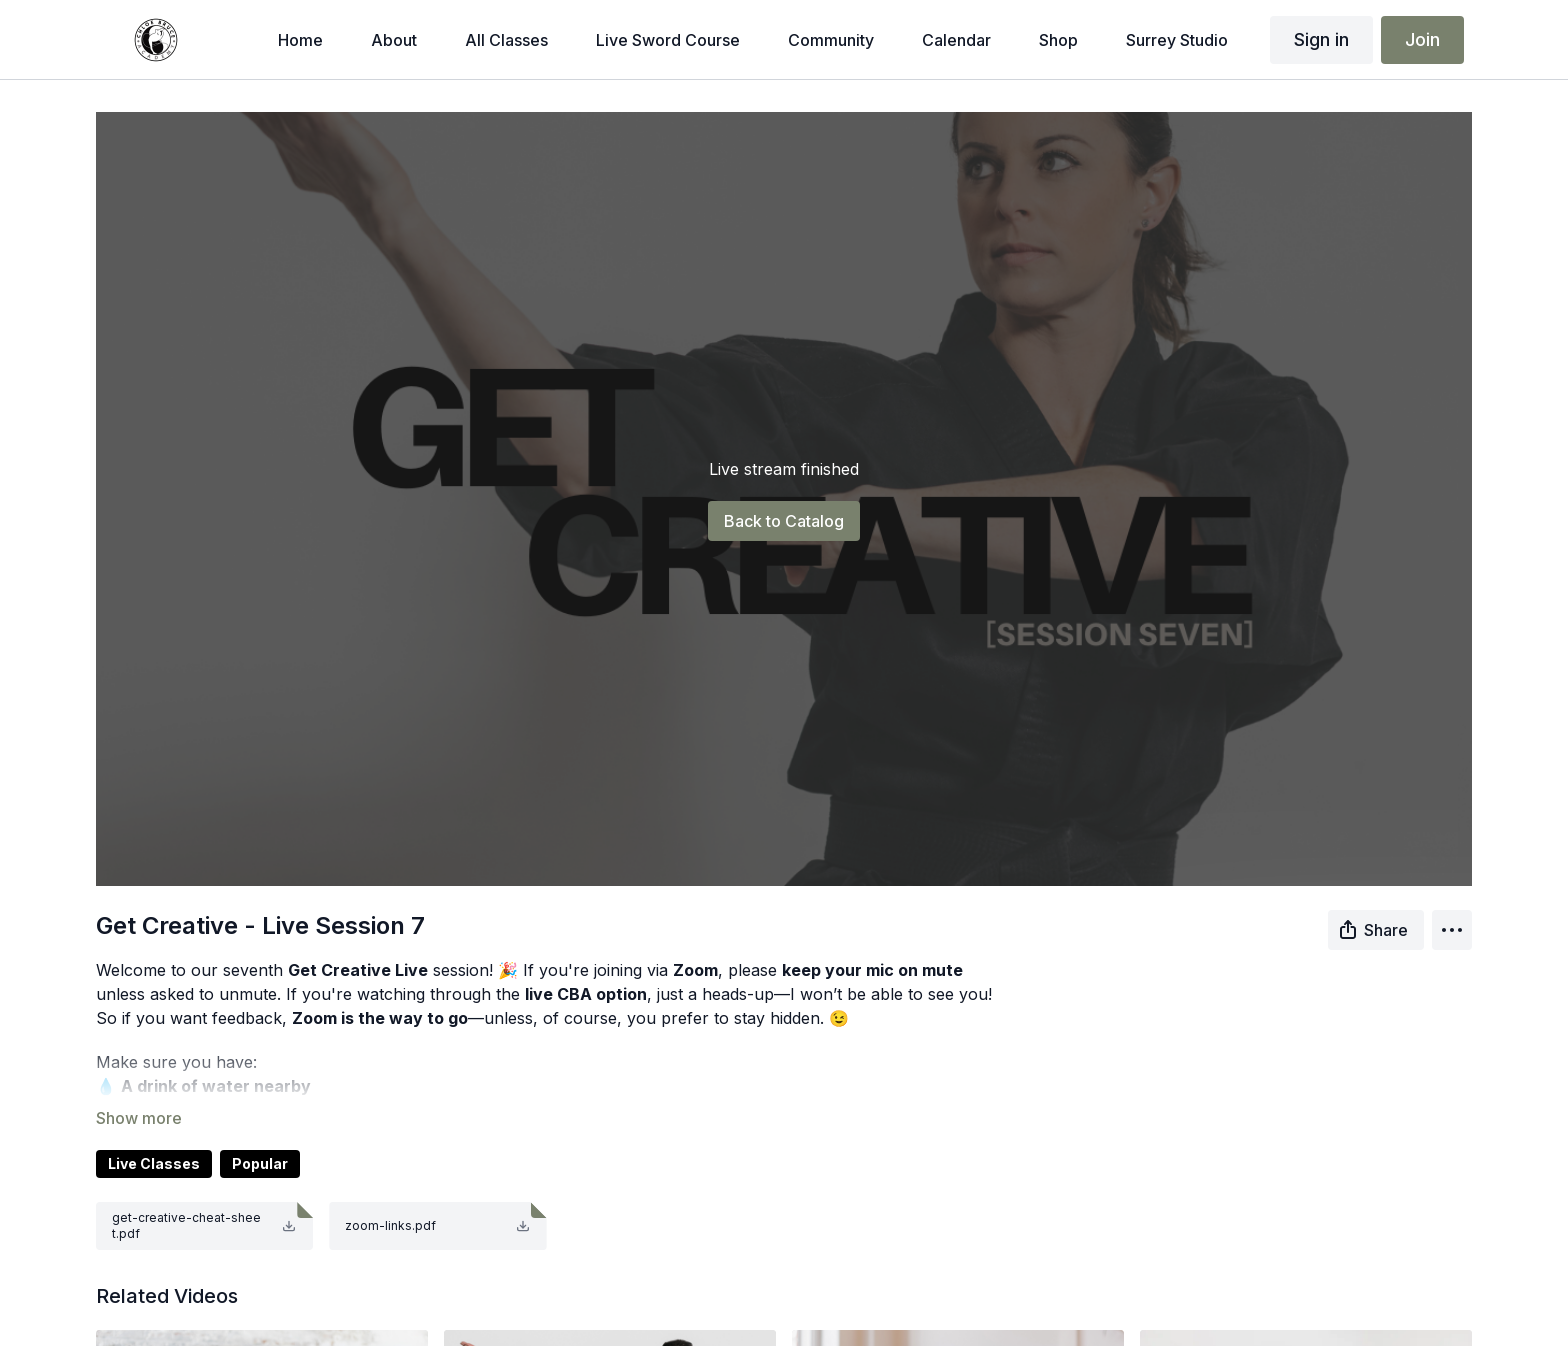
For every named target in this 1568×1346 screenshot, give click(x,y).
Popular (260, 1163)
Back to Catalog (784, 521)
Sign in (1321, 39)
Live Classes (154, 1163)
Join (1422, 39)
